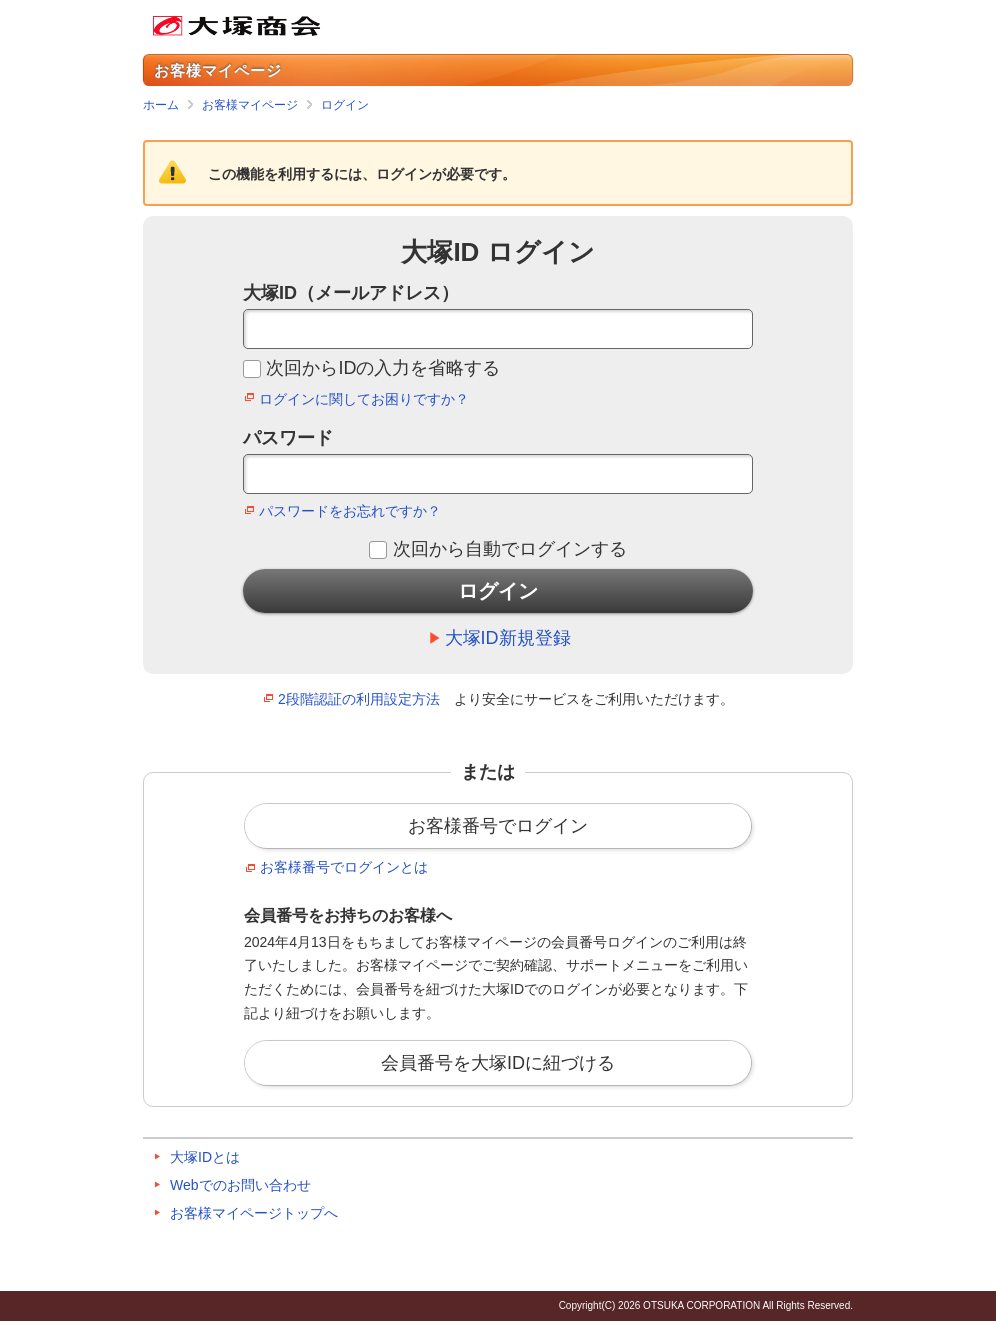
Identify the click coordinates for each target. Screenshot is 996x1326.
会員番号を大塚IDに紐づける (498, 1063)
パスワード (288, 438)
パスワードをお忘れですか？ (350, 511)
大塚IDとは (205, 1157)
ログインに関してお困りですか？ (364, 399)
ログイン (345, 105)
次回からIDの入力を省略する (383, 368)
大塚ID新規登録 (508, 638)
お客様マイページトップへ (254, 1213)
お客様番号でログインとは (344, 867)
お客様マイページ (250, 105)
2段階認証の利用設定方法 (359, 699)
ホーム (161, 105)
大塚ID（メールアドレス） (351, 293)
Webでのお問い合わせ (240, 1185)
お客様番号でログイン (498, 826)
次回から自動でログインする (510, 549)
